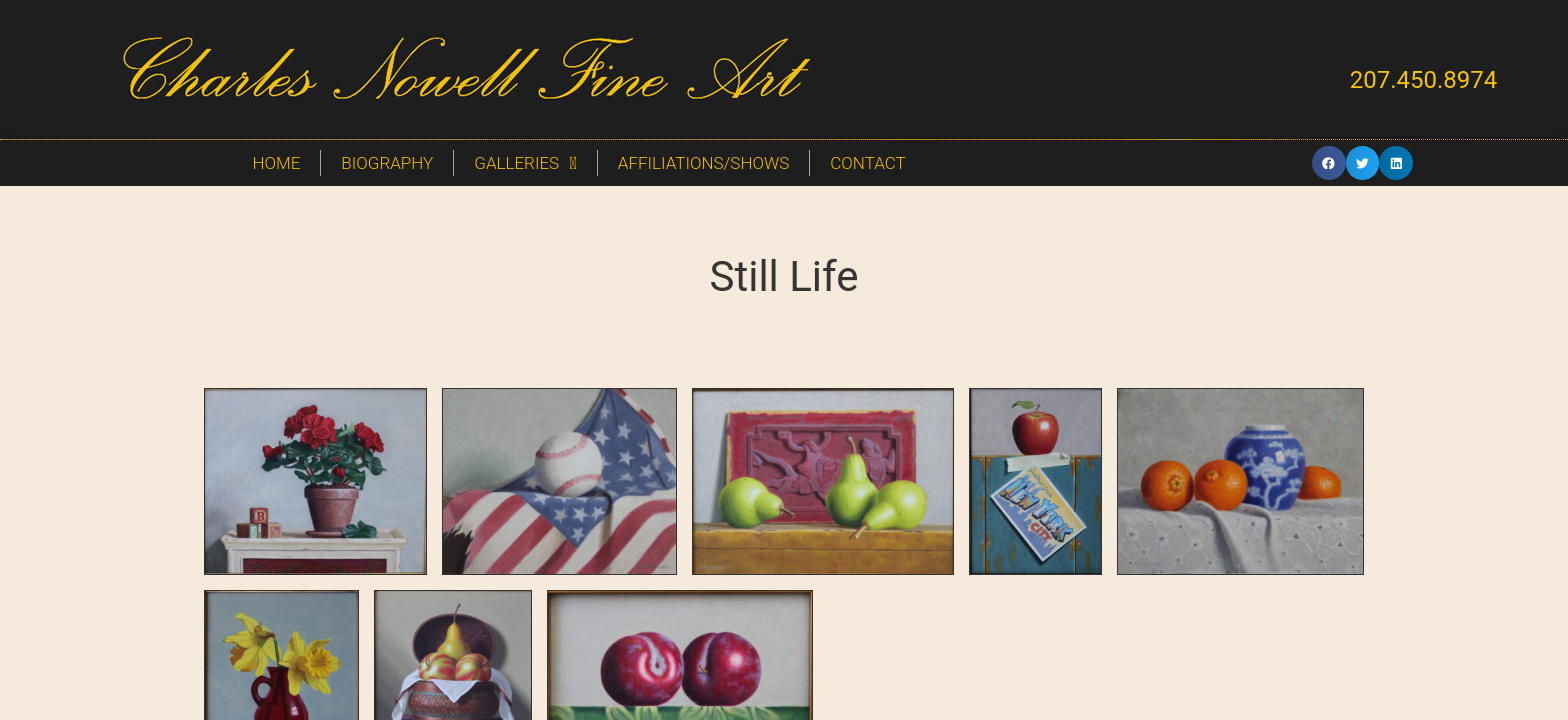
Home (276, 163)
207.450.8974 (1424, 80)
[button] (1329, 163)
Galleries (525, 163)
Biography (387, 163)
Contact (867, 163)
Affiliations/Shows (703, 163)
